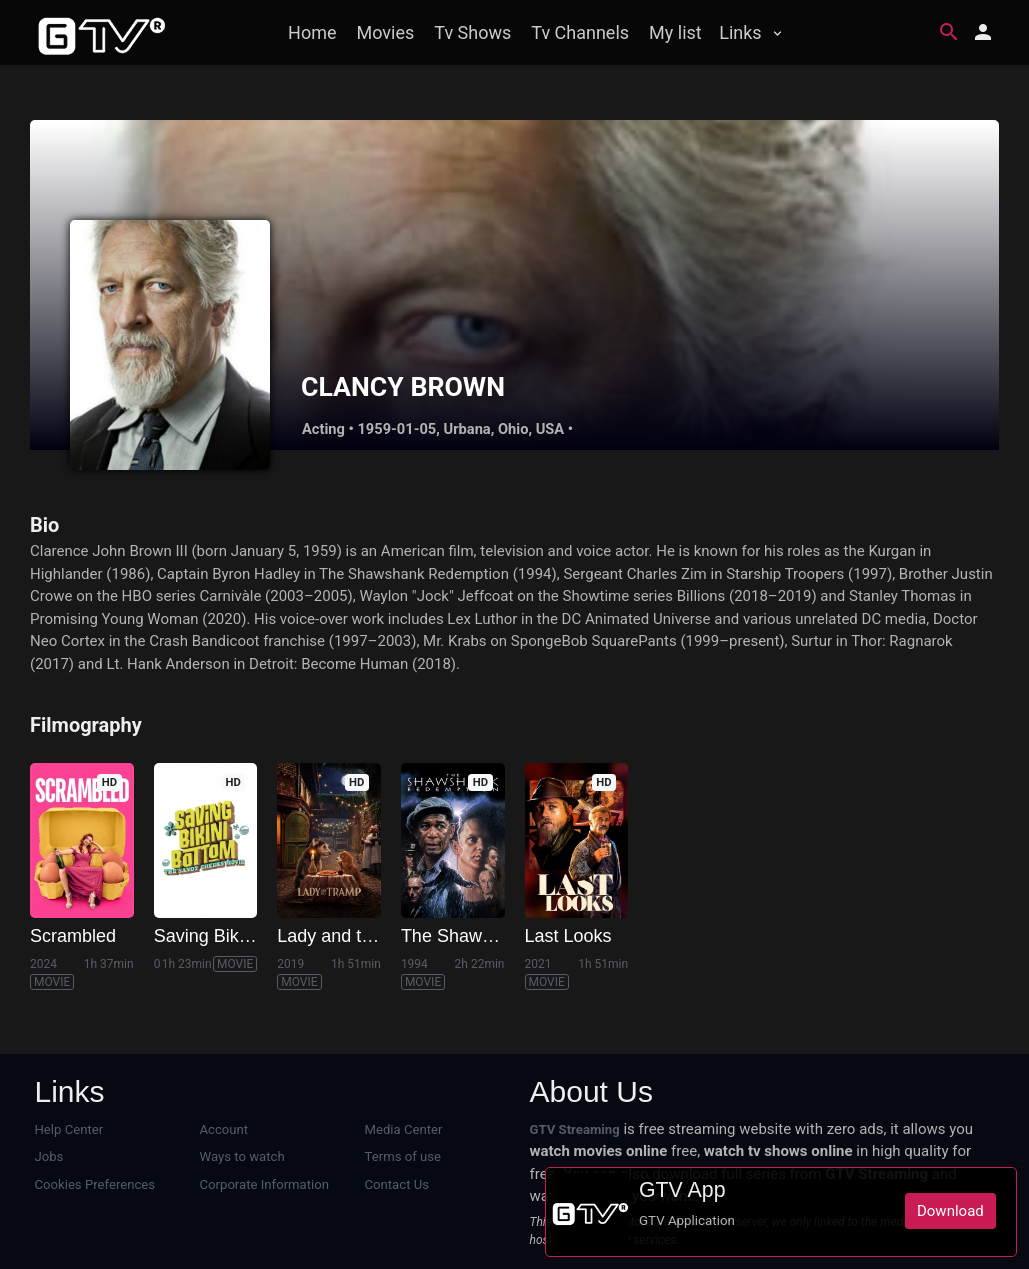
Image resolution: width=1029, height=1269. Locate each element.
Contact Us (397, 1184)
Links (740, 32)
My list (675, 32)
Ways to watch (242, 1156)
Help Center (69, 1129)
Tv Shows (472, 32)
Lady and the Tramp (357, 936)
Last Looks (568, 936)
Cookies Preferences (95, 1184)
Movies (386, 32)
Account (224, 1129)
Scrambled (73, 936)
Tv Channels (580, 32)
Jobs (49, 1156)
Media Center (404, 1129)
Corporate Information (264, 1184)
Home (312, 32)
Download (950, 1211)
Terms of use (403, 1156)
